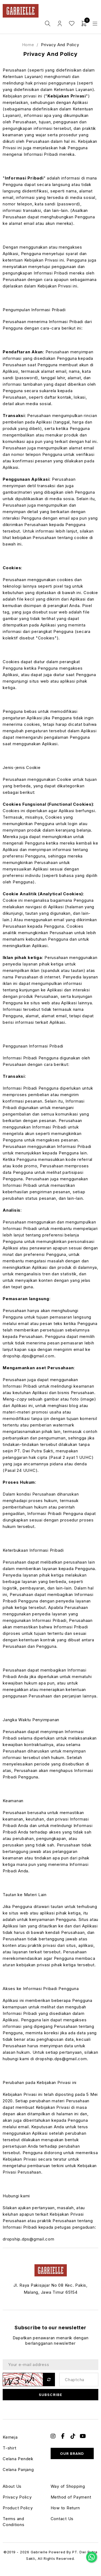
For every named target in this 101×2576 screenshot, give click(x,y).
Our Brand (72, 2453)
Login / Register (60, 24)
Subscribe (50, 2394)
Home (28, 44)
